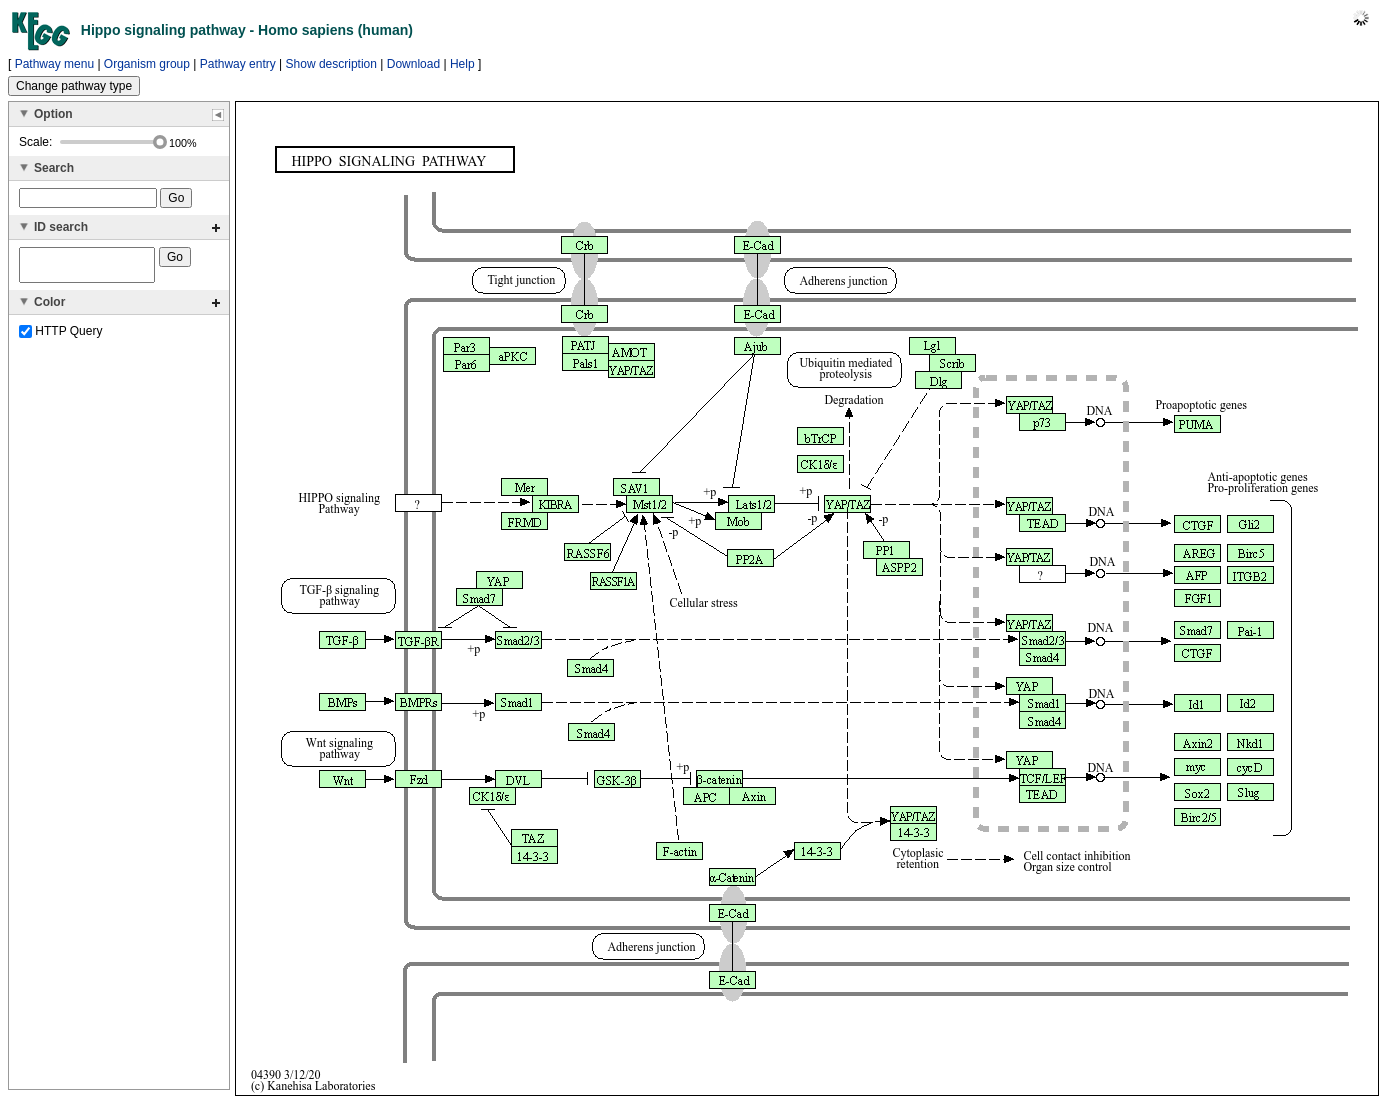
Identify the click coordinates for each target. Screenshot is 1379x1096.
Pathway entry (238, 64)
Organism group (147, 64)
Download (413, 64)
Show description (331, 64)
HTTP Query (60, 337)
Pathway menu (54, 64)
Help (462, 64)
